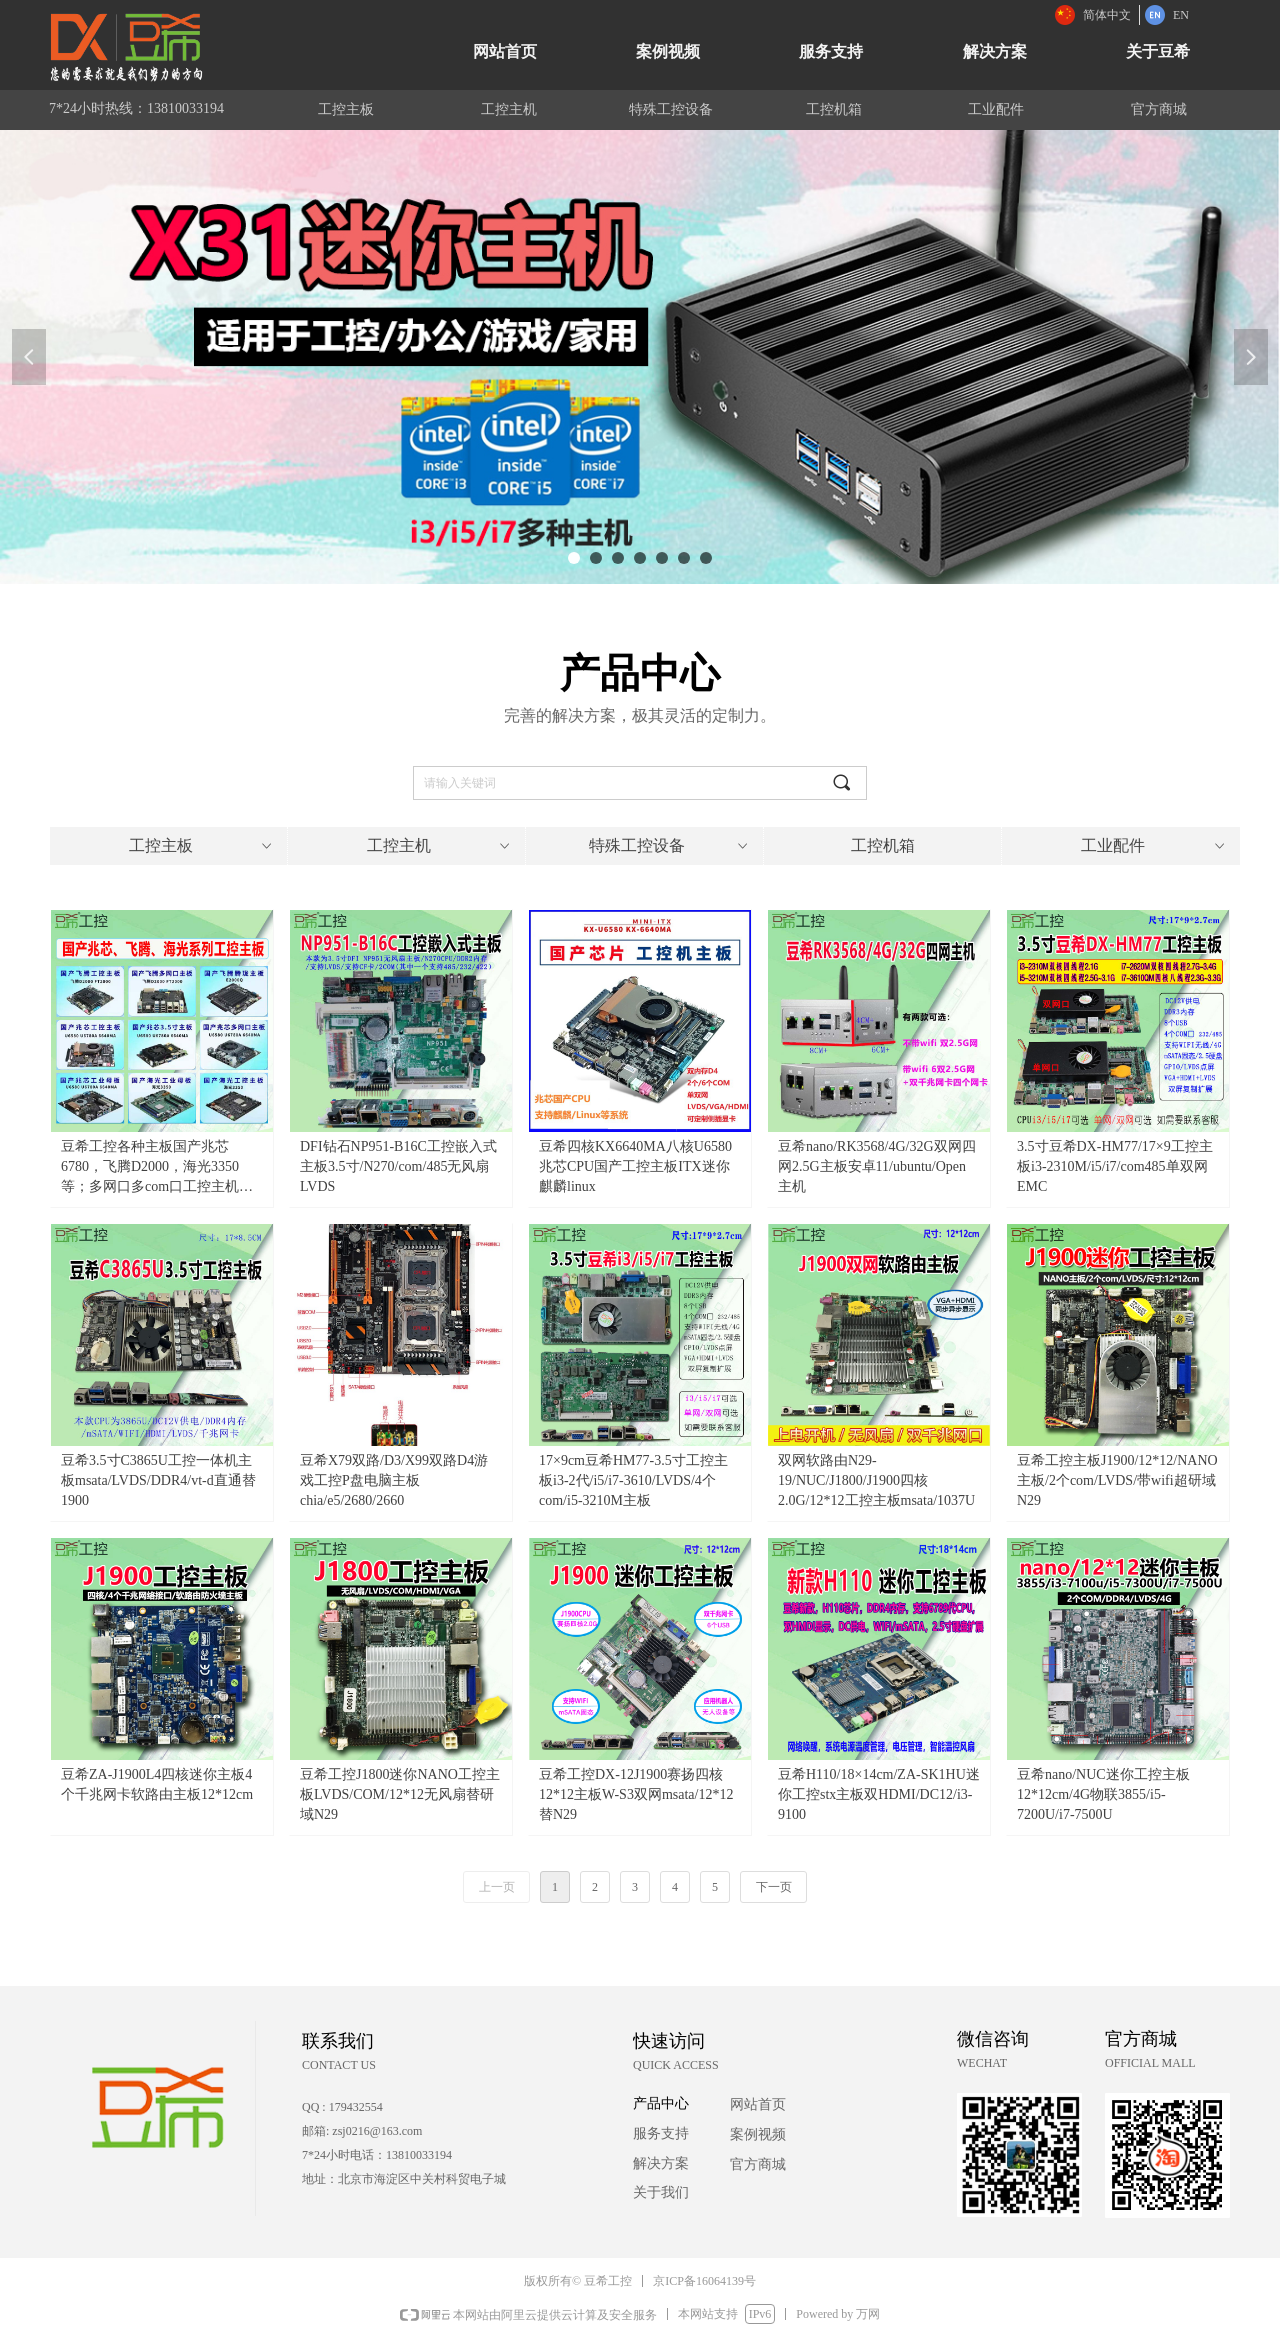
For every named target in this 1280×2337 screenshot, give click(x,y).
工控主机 (440, 846)
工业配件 (1154, 846)
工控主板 (202, 846)
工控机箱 (883, 845)
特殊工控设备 (670, 846)
